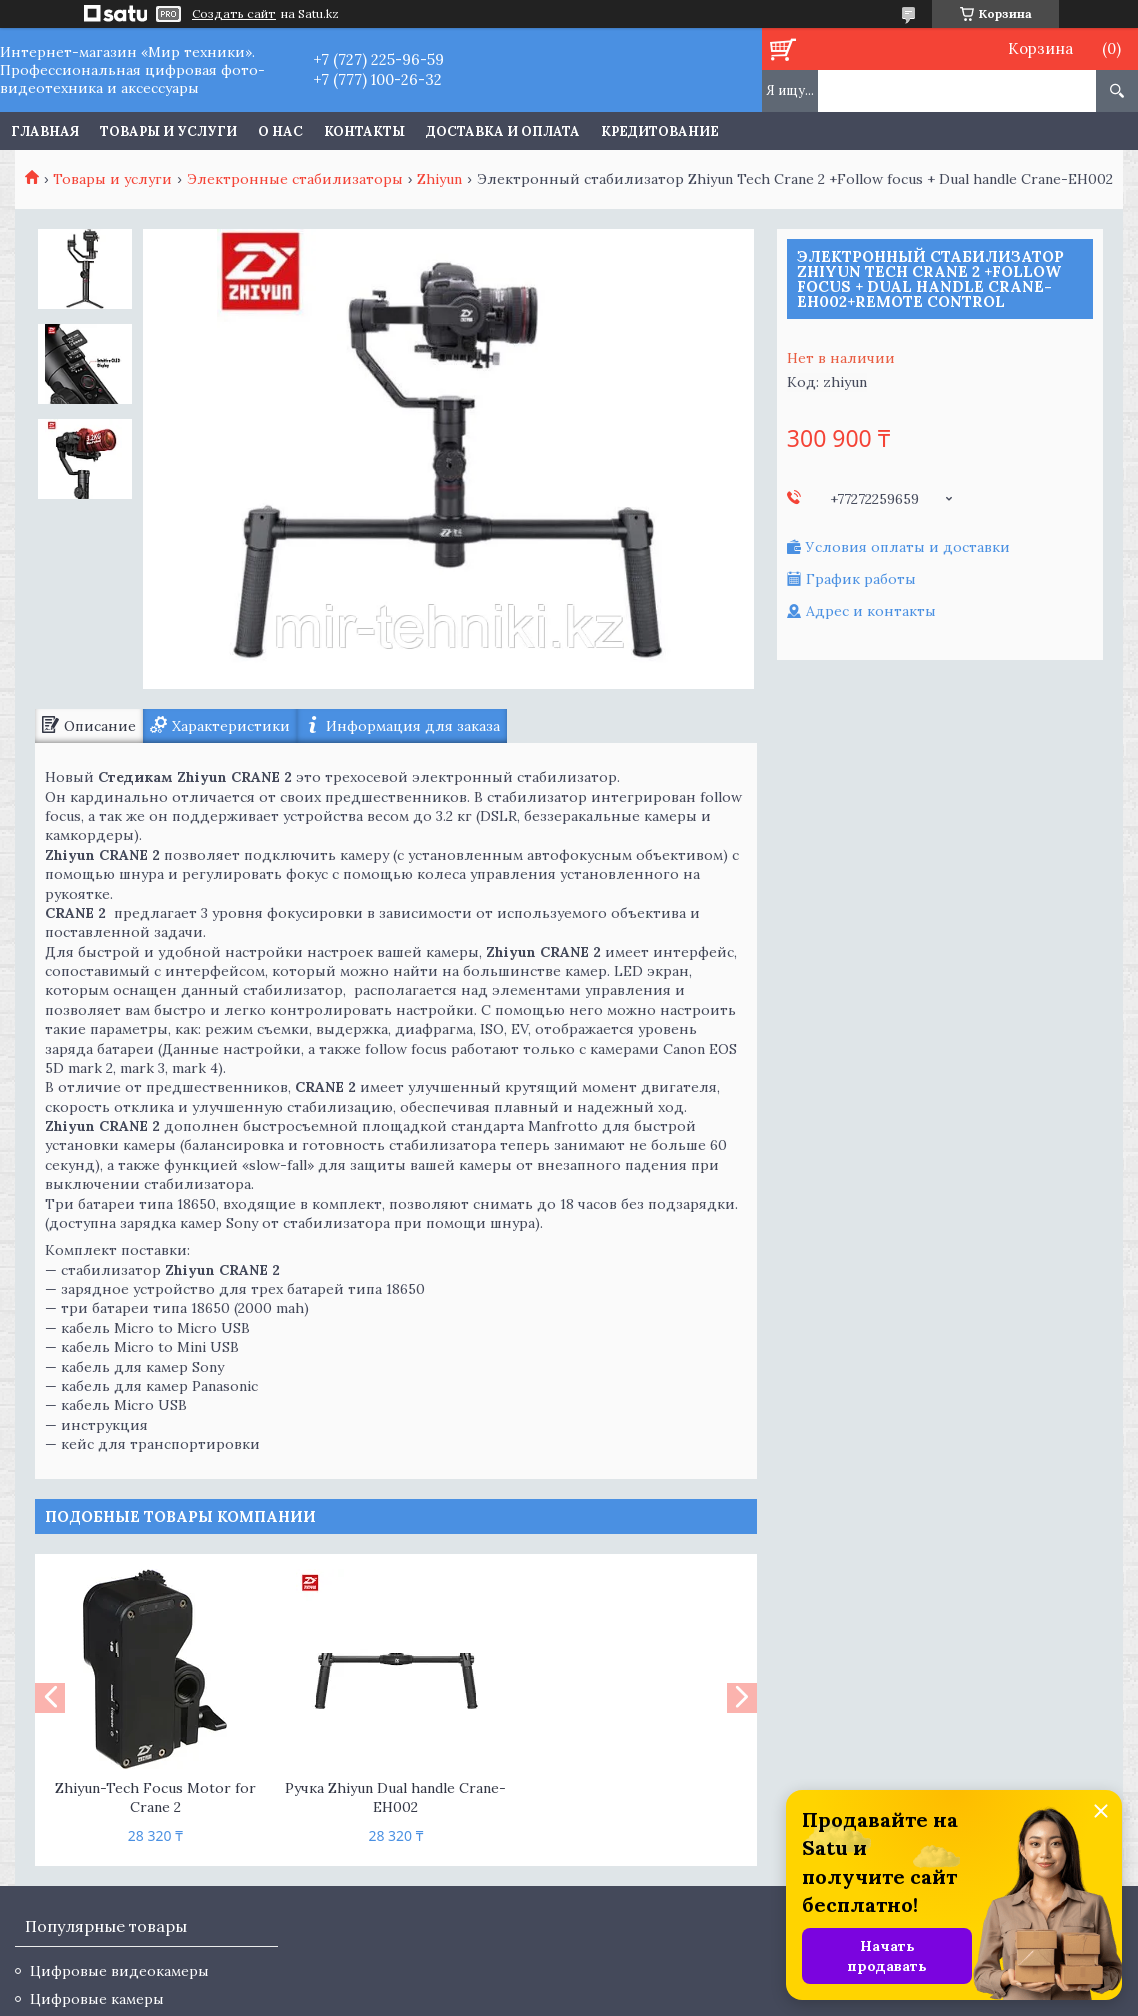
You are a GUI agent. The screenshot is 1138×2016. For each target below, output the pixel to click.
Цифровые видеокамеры (119, 1971)
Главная (45, 131)
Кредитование (660, 131)
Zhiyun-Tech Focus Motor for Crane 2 (155, 1797)
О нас (280, 131)
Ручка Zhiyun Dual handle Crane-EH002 (395, 1797)
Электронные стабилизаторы (295, 179)
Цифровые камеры (97, 1999)
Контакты (364, 131)
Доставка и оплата (503, 131)
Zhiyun (439, 179)
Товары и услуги (168, 131)
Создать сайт (234, 14)
